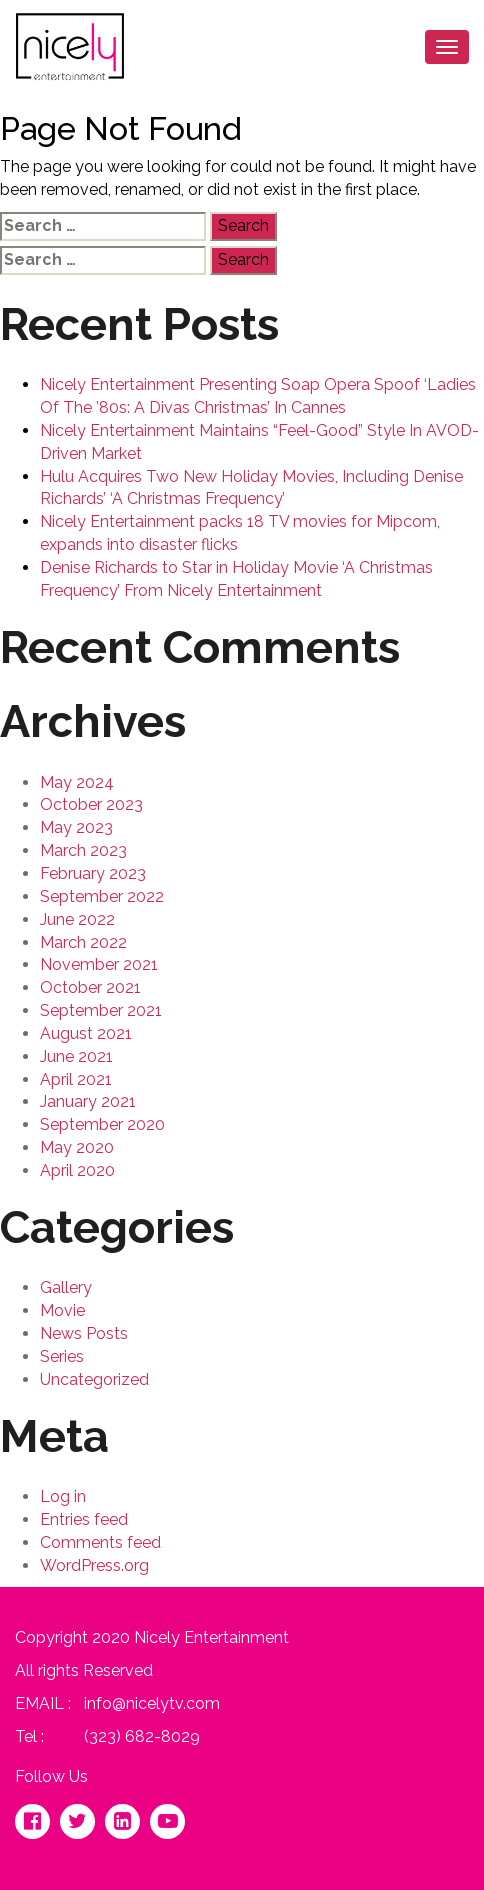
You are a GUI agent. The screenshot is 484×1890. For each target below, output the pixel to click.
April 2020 (77, 1170)
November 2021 (99, 964)
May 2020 (77, 1147)
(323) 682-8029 (142, 1736)
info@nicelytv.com (152, 1703)
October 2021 (90, 987)
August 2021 (86, 1033)
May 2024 (77, 782)
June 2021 (76, 1056)
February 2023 (93, 873)
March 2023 (83, 850)
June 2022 (77, 919)
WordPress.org (94, 1565)
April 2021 (76, 1079)
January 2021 (88, 1101)
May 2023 (76, 827)
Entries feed (84, 1519)
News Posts (84, 1333)
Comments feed (100, 1542)
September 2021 (101, 1010)
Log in (63, 1496)
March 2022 (83, 942)
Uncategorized (94, 1379)
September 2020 (102, 1124)
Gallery (66, 1287)
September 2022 (102, 896)
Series (62, 1356)
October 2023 (91, 804)
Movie (62, 1310)
